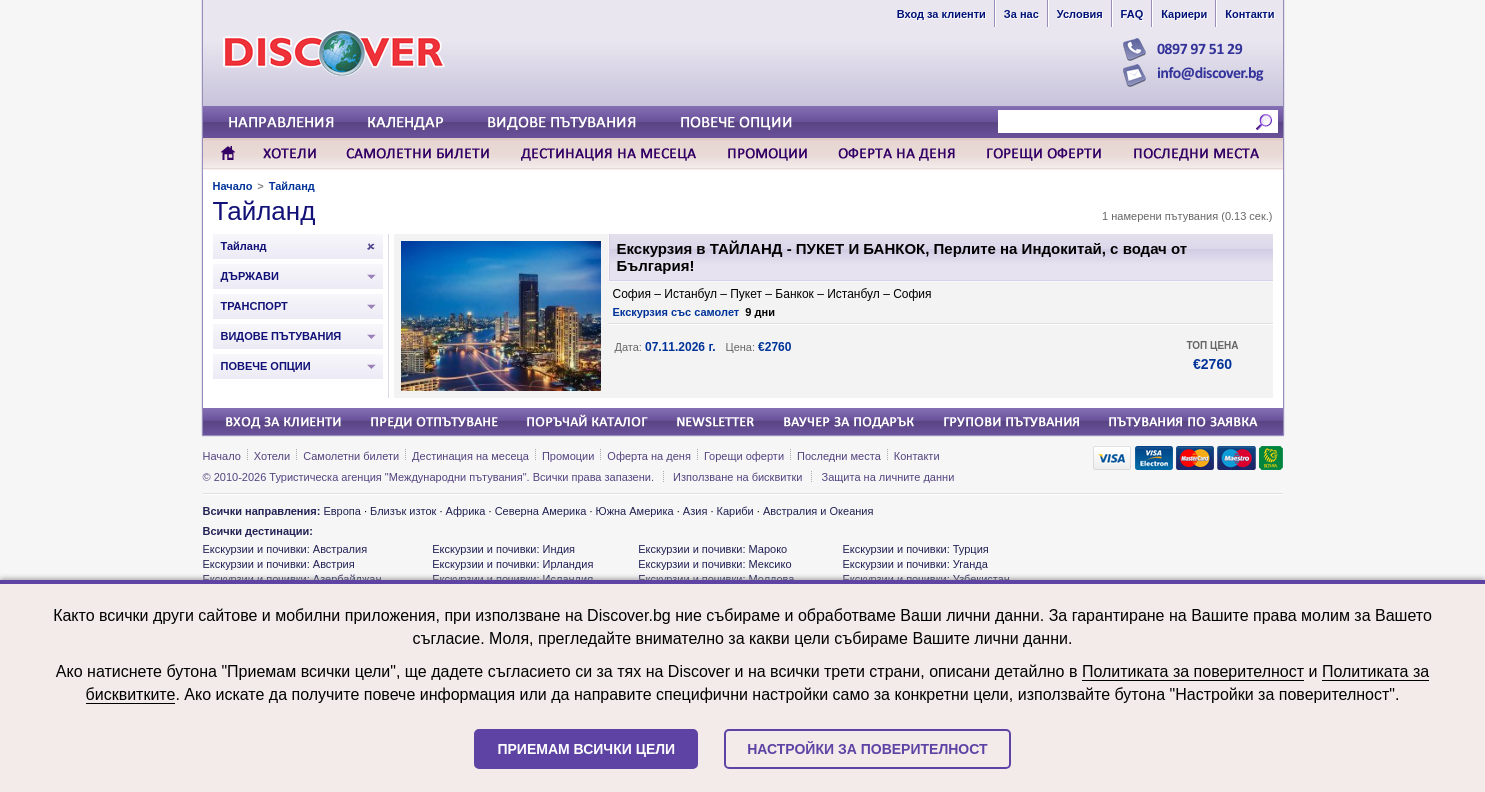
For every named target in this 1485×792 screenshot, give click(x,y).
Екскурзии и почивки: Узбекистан (925, 579)
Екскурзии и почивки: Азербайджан (292, 579)
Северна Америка (541, 511)
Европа (342, 511)
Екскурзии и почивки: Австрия (279, 564)
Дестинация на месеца (470, 456)
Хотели (272, 456)
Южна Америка (635, 511)
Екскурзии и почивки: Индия (503, 549)
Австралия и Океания (818, 511)
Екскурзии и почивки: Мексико (714, 564)
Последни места (839, 456)
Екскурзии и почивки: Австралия (285, 549)
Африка (466, 511)
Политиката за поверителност (1193, 671)
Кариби (735, 511)
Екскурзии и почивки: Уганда (914, 564)
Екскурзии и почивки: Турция (915, 549)
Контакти (917, 456)
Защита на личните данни (888, 477)
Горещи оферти (744, 456)
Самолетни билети (351, 456)
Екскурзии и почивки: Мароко (712, 549)
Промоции (568, 456)
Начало (233, 186)
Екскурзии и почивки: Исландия (512, 579)
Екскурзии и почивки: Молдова (716, 579)
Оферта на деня (649, 456)
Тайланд (292, 186)
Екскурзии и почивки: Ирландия (512, 564)
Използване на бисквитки (737, 477)
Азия (695, 511)
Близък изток (403, 511)
